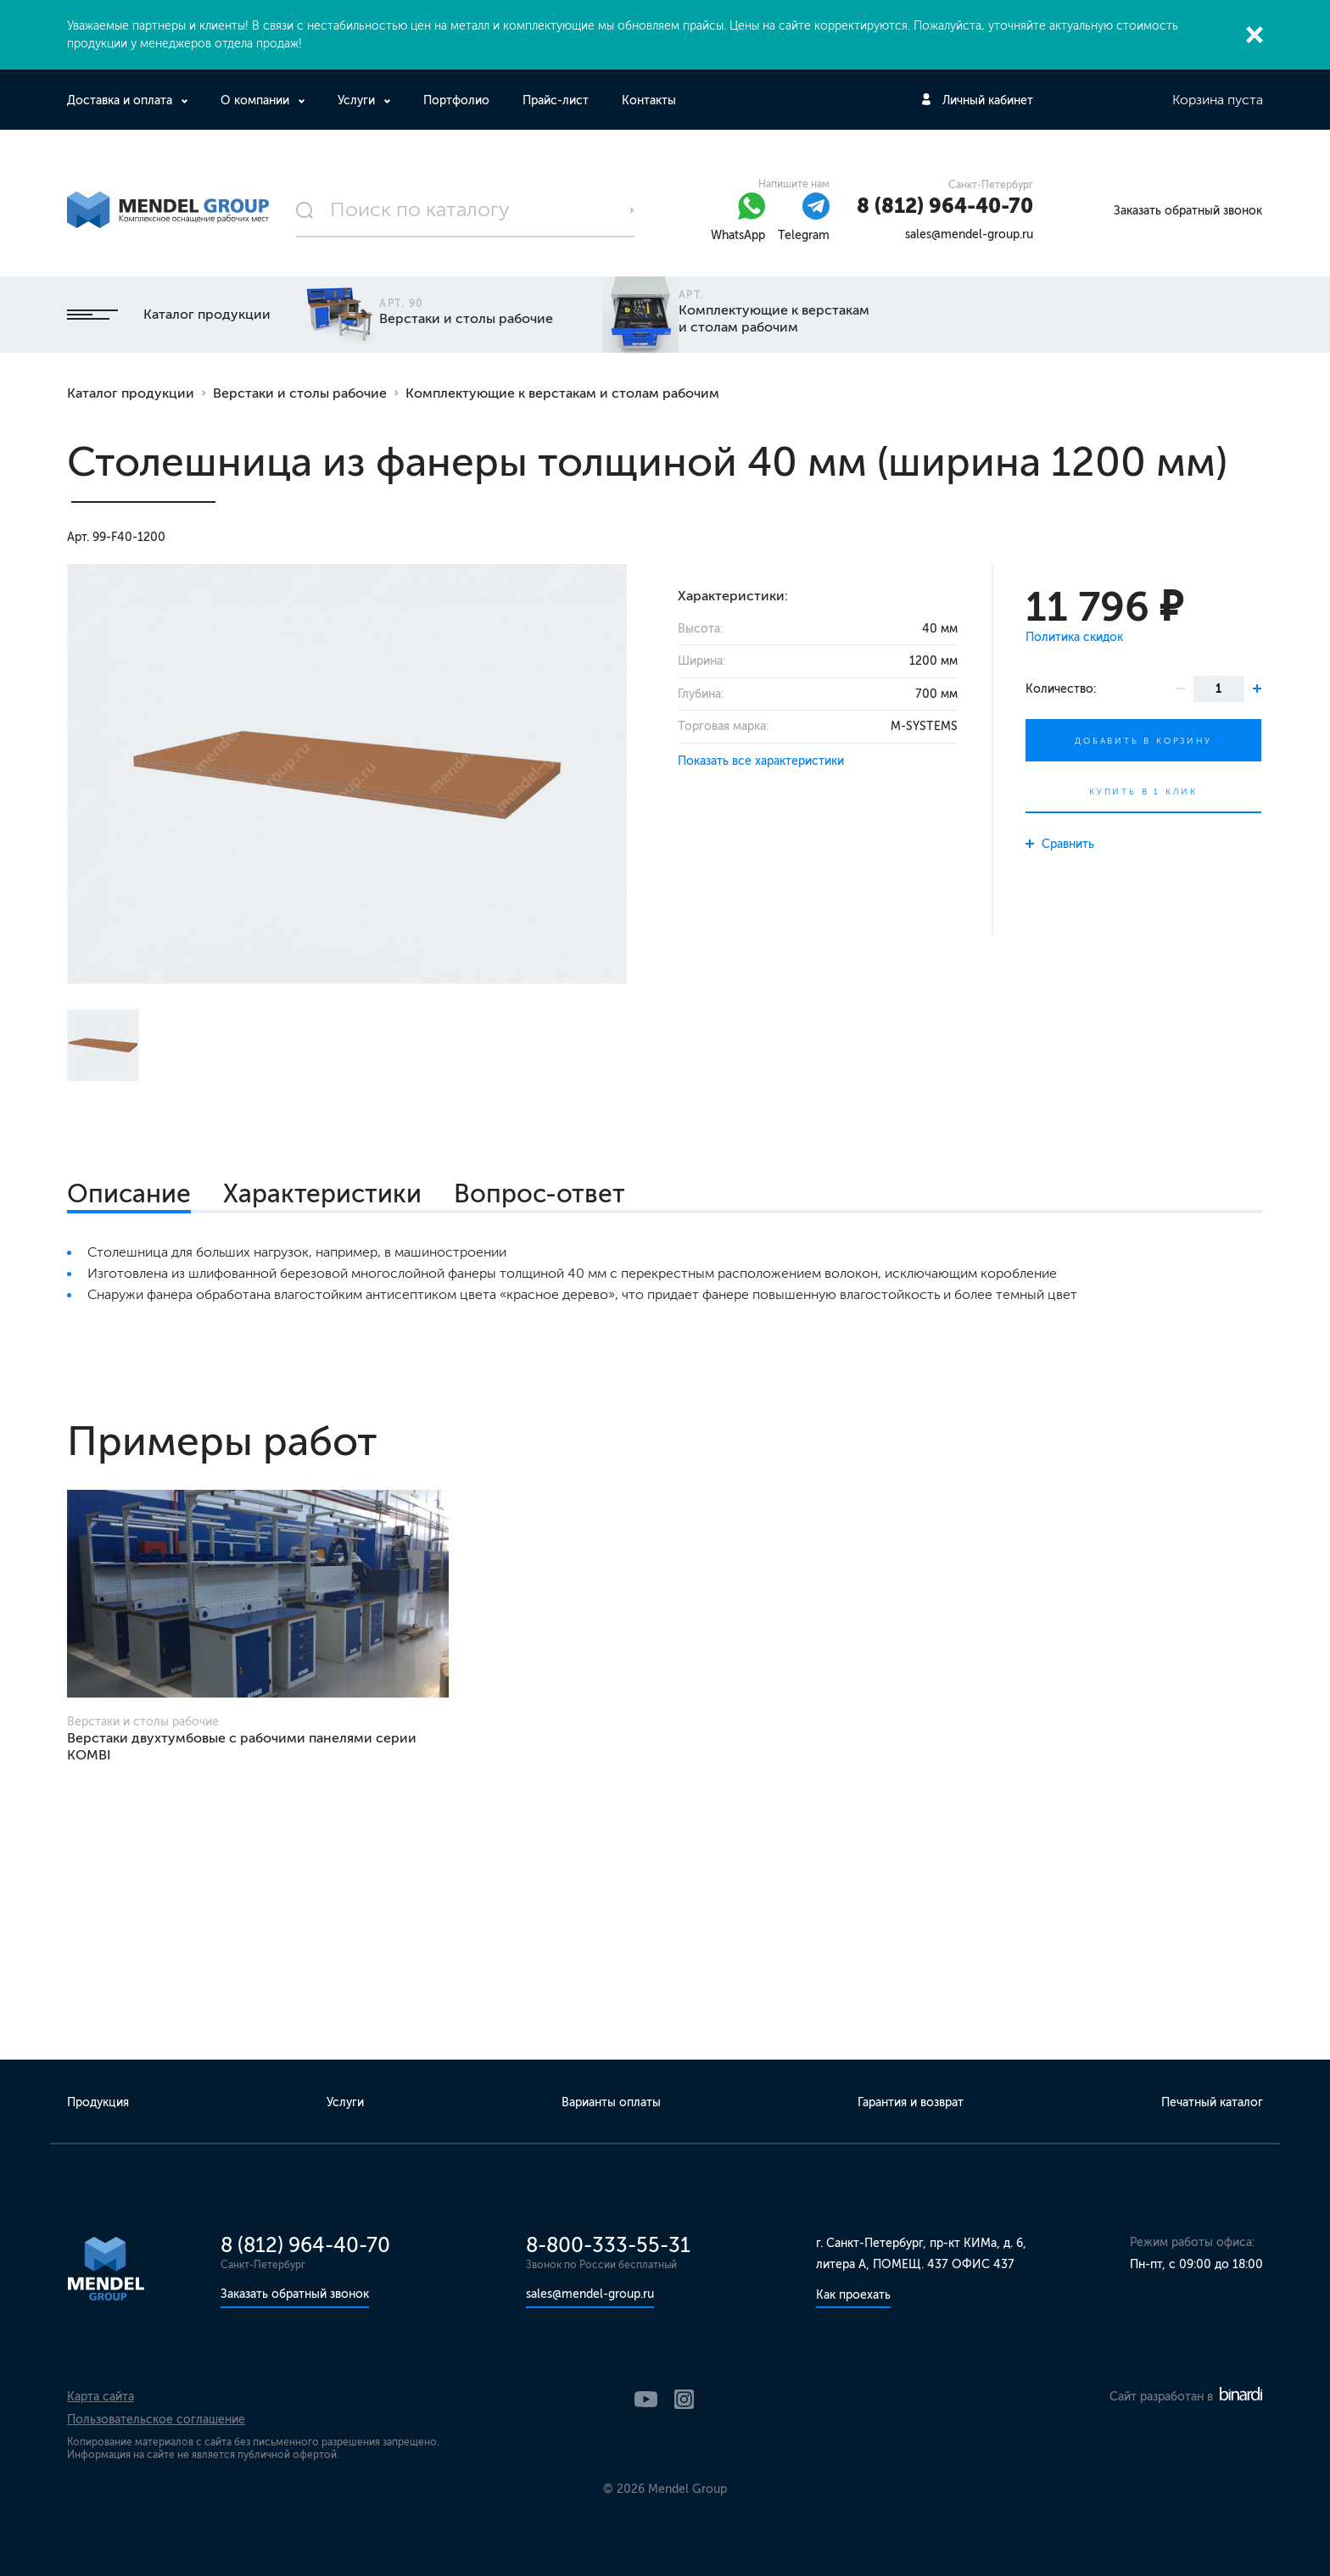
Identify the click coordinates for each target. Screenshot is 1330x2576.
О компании (257, 100)
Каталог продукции (169, 314)
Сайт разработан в (1185, 2396)
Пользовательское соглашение (156, 2419)
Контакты (649, 100)
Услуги (358, 100)
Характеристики (322, 1194)
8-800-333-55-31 (608, 2245)
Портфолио (456, 100)
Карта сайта (100, 2396)
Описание (129, 1194)
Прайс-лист (555, 100)
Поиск (631, 210)
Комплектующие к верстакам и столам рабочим (562, 393)
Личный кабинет (987, 100)
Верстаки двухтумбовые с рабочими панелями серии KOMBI (241, 1746)
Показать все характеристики (761, 761)
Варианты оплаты (611, 2102)
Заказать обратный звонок (1188, 211)
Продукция (98, 2102)
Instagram (684, 2399)
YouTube (645, 2399)
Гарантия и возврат (911, 2102)
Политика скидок (1074, 637)
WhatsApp (738, 235)
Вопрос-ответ (539, 1194)
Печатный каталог (1212, 2102)
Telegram (804, 235)
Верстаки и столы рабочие (300, 393)
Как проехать (853, 2295)
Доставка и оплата (121, 100)
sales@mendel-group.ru (969, 234)
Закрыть (1254, 34)
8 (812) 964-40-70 (945, 205)
